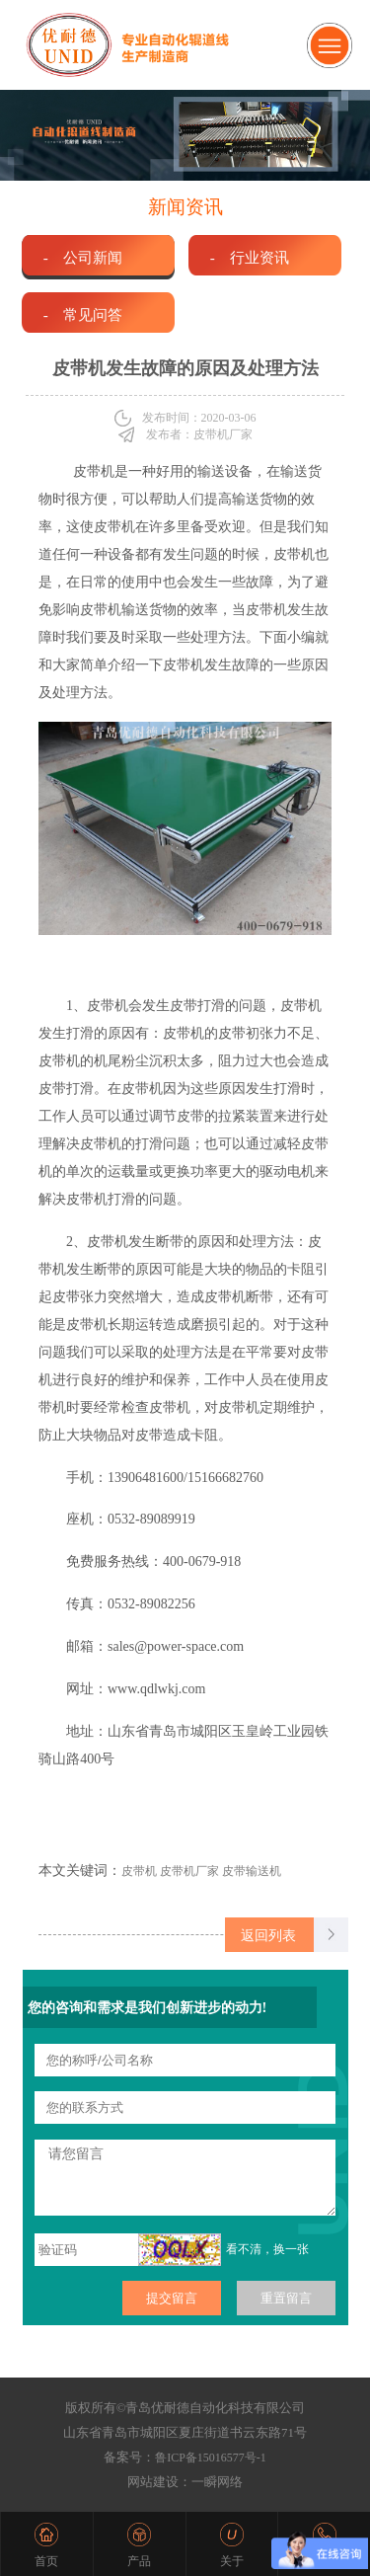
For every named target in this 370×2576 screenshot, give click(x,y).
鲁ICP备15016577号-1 (210, 2457)
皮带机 (93, 471)
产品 (139, 2561)
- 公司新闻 (82, 257)
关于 (232, 2561)
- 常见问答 (82, 314)
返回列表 (268, 1935)
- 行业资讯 (249, 257)
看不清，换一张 (267, 2249)
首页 (46, 2561)
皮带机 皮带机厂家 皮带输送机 (201, 1871)
